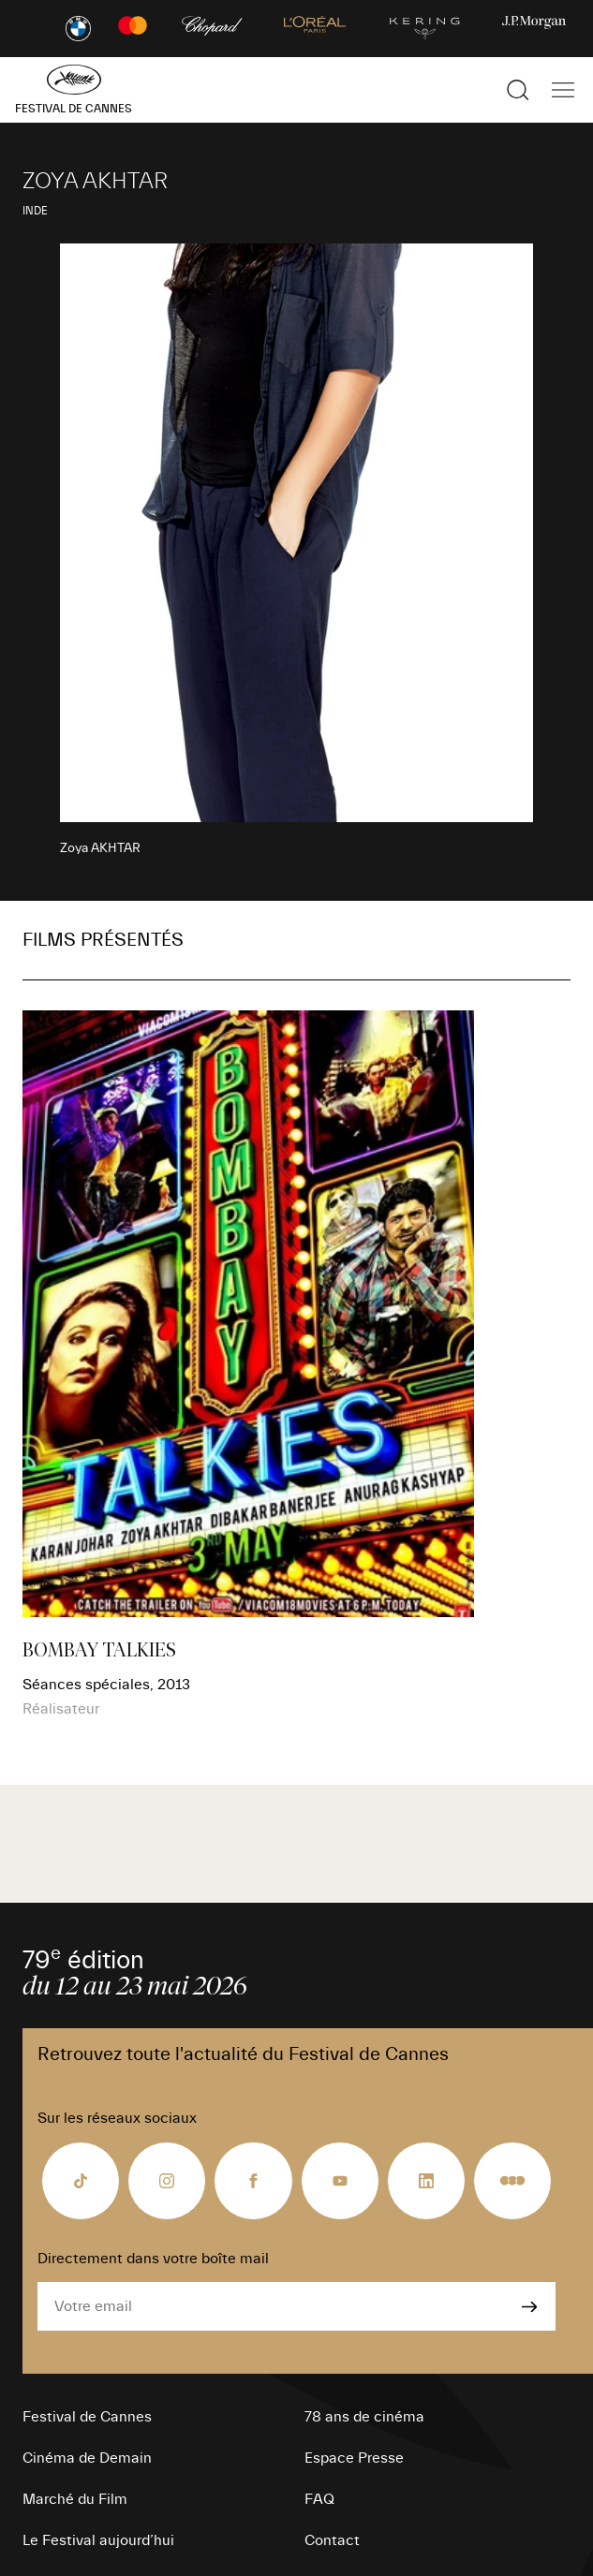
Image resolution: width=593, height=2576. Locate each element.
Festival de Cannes (87, 2416)
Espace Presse (354, 2458)
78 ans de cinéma (364, 2416)
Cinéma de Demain (87, 2458)
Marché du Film (74, 2499)
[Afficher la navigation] (563, 90)
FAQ (319, 2499)
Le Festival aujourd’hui (98, 2540)
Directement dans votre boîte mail (153, 2258)
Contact (332, 2540)
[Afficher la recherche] (518, 90)
